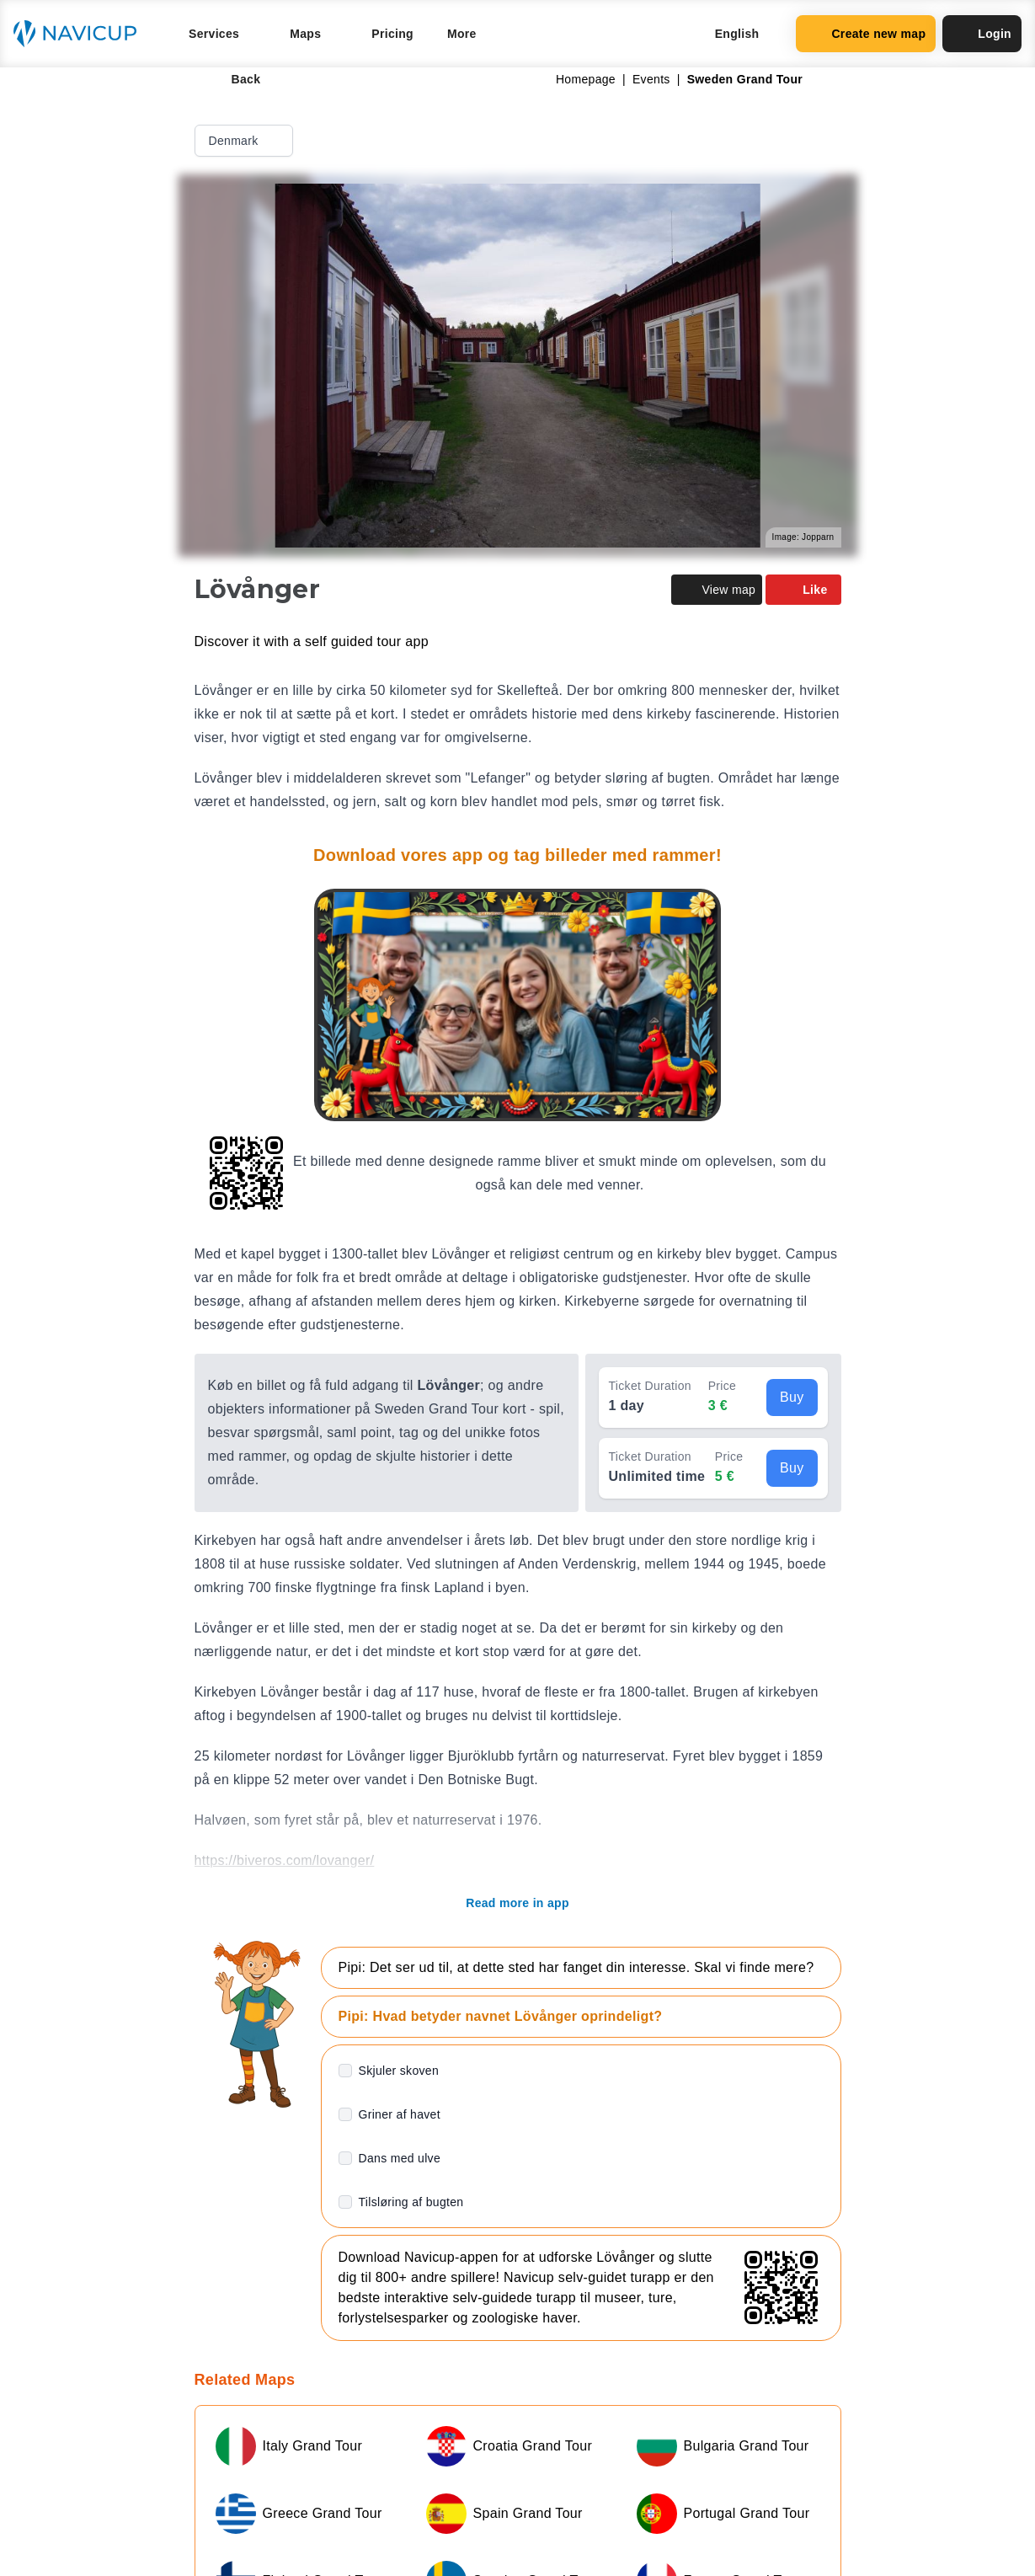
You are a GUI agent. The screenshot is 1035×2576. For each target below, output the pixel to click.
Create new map (866, 33)
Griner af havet (399, 2114)
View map (716, 589)
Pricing (392, 33)
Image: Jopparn (803, 537)
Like (803, 589)
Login (981, 33)
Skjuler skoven (399, 2070)
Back (234, 79)
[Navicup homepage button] (80, 33)
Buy (792, 1397)
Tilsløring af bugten (411, 2202)
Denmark (245, 140)
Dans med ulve (400, 2158)
